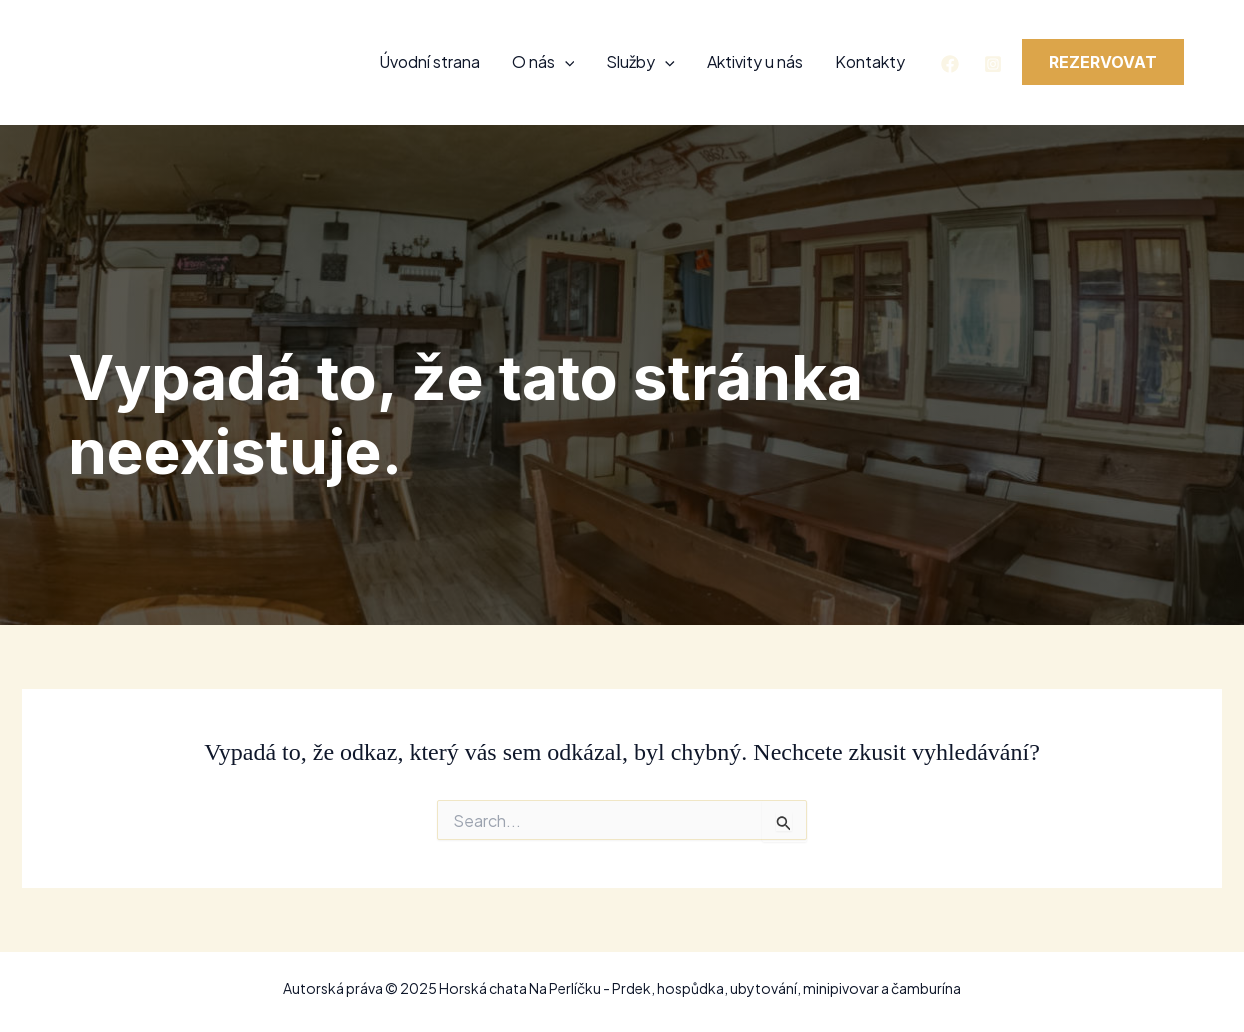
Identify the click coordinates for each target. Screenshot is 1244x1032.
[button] (1103, 62)
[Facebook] (950, 64)
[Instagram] (993, 64)
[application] (565, 62)
